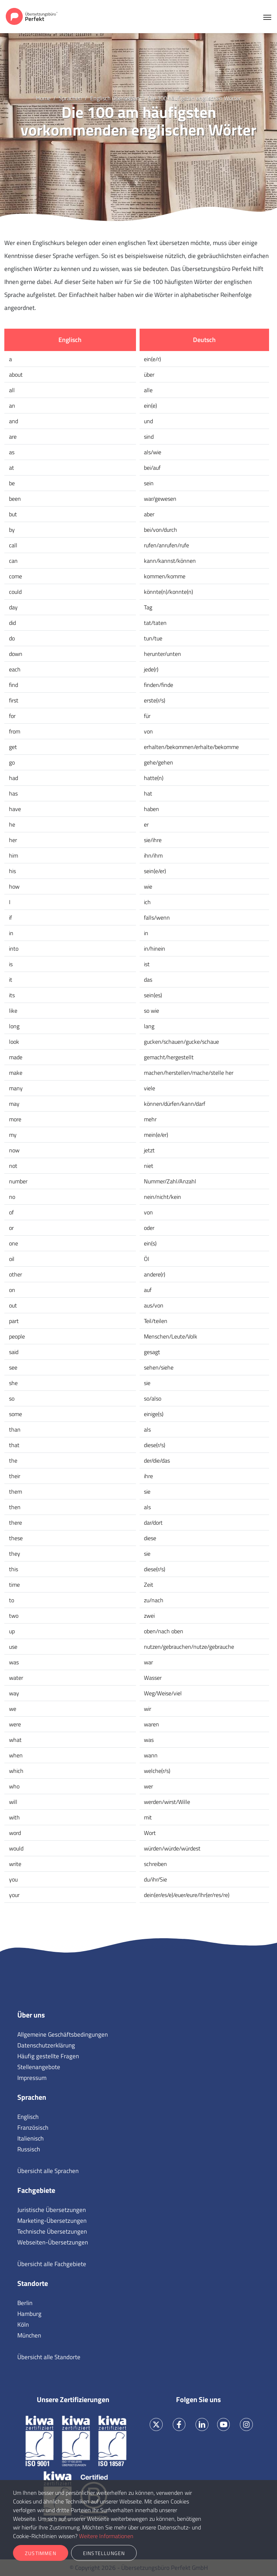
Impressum (32, 2077)
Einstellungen (104, 2553)
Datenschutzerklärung (46, 2045)
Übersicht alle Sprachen (48, 2171)
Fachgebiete (36, 2190)
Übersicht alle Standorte (48, 2357)
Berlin (24, 2303)
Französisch (32, 2127)
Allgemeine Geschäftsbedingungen (62, 2034)
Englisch (28, 2116)
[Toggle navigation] (267, 16)
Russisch (28, 2149)
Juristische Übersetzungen (51, 2209)
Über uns (31, 2014)
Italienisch (30, 2138)
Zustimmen (40, 2553)
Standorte (32, 2283)
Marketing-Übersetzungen (52, 2220)
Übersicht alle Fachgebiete (51, 2264)
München (29, 2335)
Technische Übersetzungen (52, 2231)
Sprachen (31, 2097)
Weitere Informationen (106, 2536)
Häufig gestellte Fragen (48, 2056)
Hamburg (29, 2313)
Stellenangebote (38, 2067)
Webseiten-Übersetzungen (52, 2242)
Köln (23, 2324)
